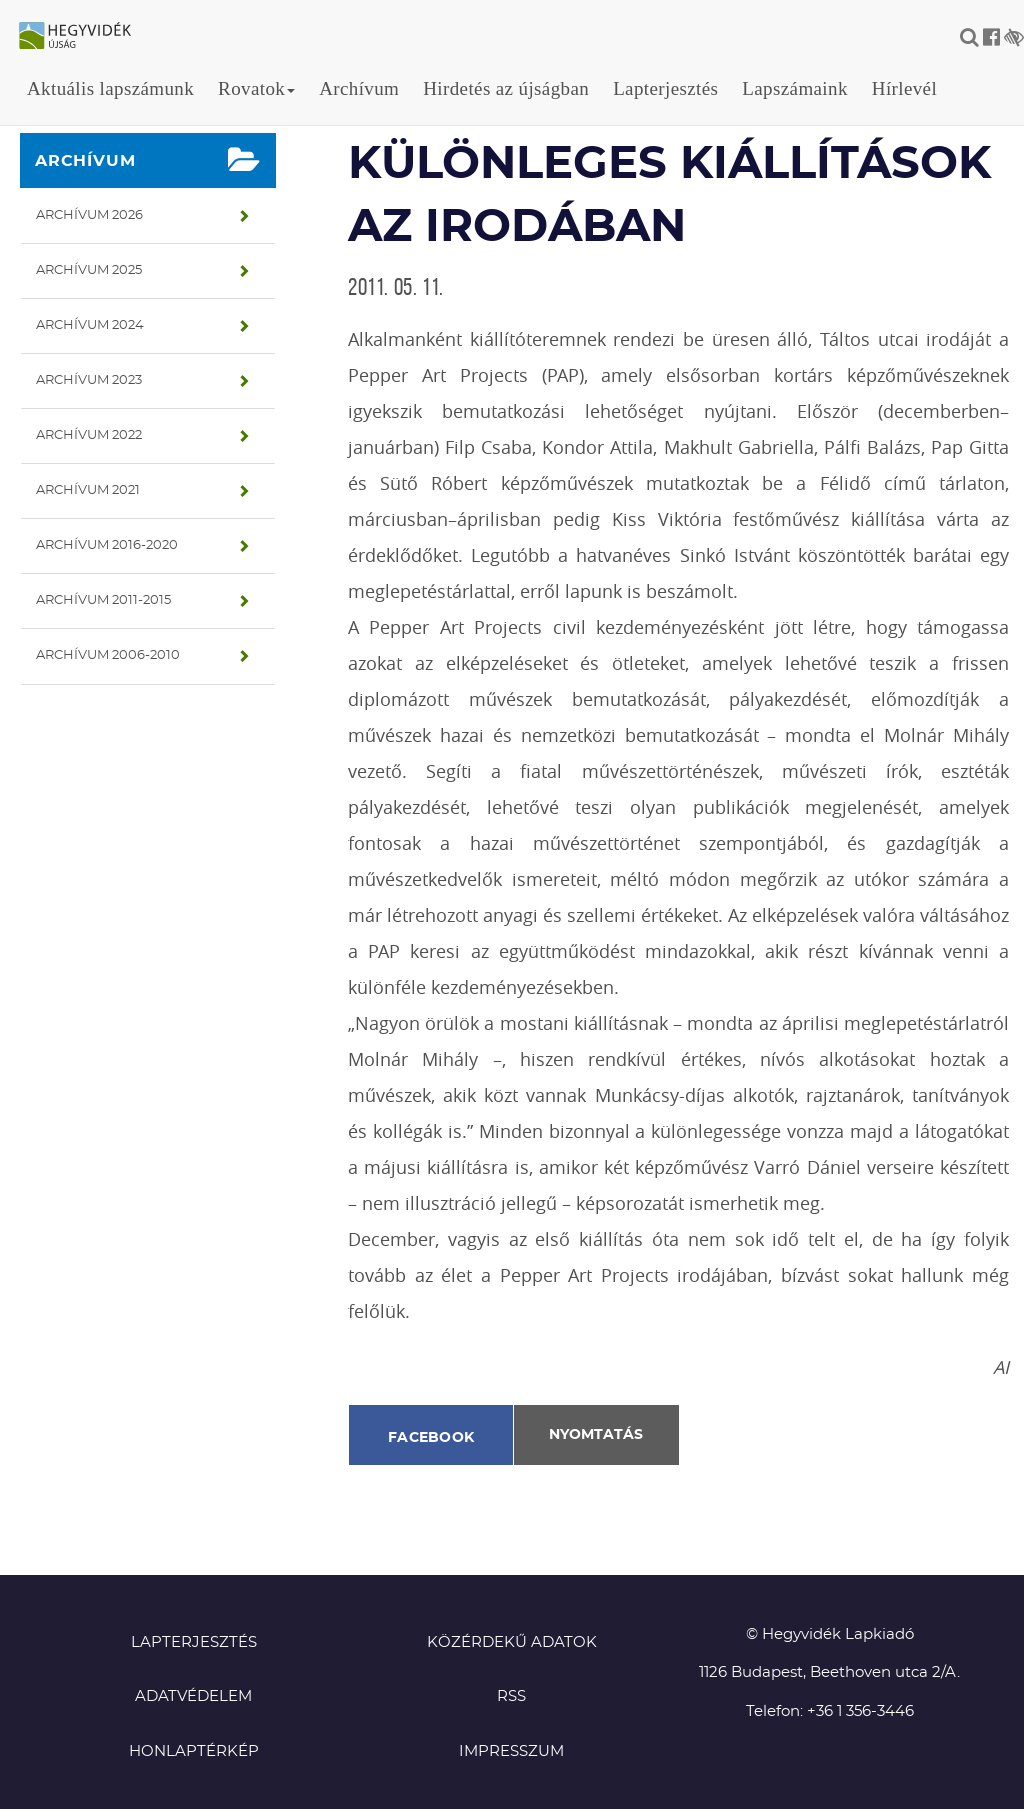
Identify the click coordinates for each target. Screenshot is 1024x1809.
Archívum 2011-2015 (103, 600)
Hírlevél (904, 88)
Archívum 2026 (89, 215)
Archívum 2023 (89, 380)
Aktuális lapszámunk (110, 88)
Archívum (359, 88)
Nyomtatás (596, 1435)
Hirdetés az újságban (506, 88)
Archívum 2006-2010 (108, 655)
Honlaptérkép (194, 1751)
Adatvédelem (193, 1696)
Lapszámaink (794, 88)
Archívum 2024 (90, 325)
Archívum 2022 (89, 435)
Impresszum (511, 1751)
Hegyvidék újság (85, 37)
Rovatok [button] (256, 88)
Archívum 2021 (88, 490)
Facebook (431, 1438)
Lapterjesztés (665, 88)
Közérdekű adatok (512, 1642)
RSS (511, 1696)
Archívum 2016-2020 (107, 545)
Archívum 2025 (89, 270)
